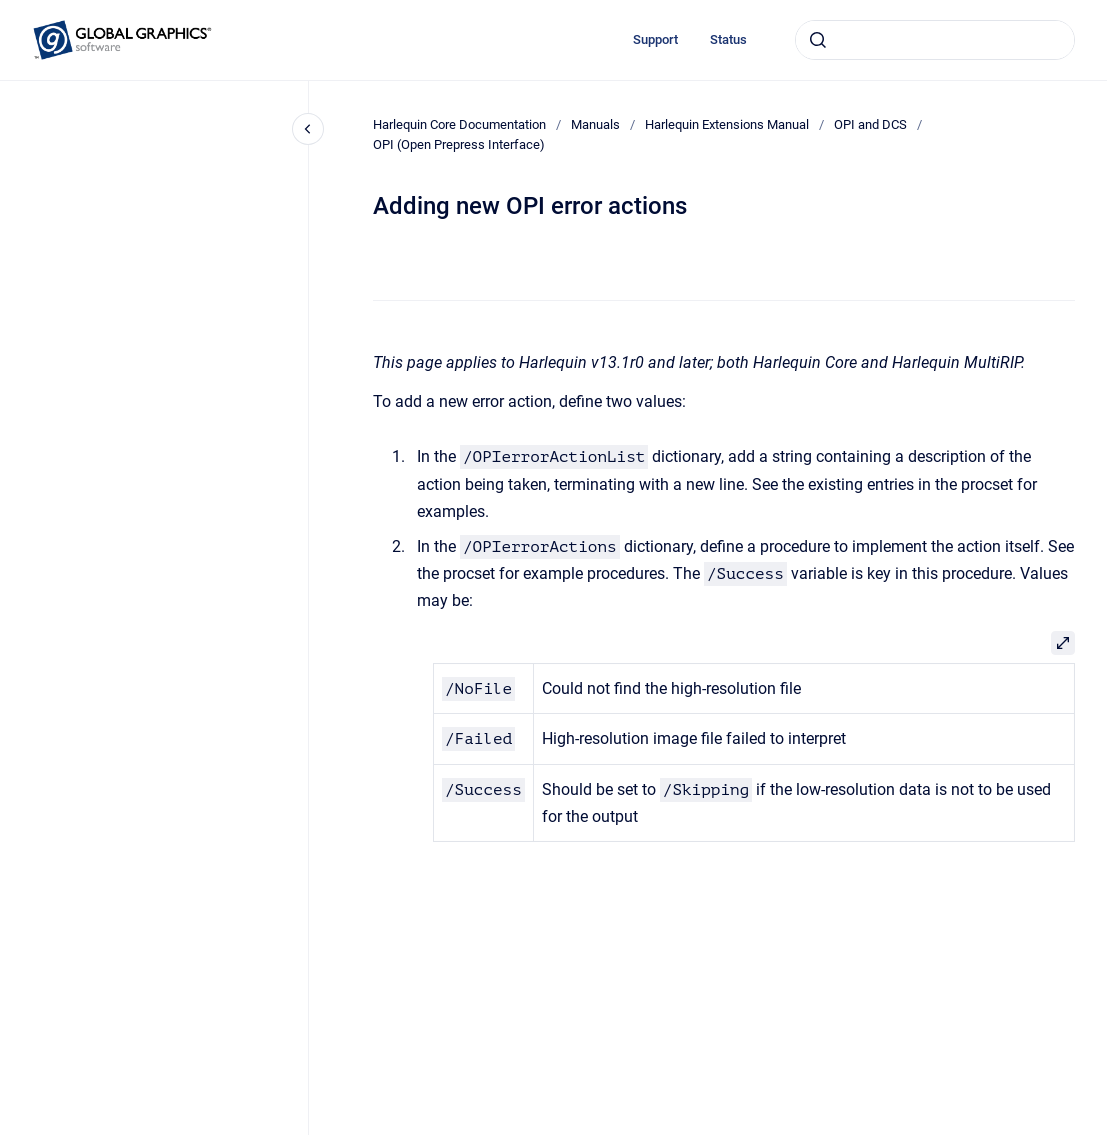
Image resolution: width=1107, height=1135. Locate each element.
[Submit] (818, 40)
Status (728, 39)
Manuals (595, 124)
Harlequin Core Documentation (459, 124)
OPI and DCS (870, 124)
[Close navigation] (308, 129)
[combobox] (935, 40)
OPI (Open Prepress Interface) (459, 144)
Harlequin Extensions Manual (727, 124)
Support (655, 39)
